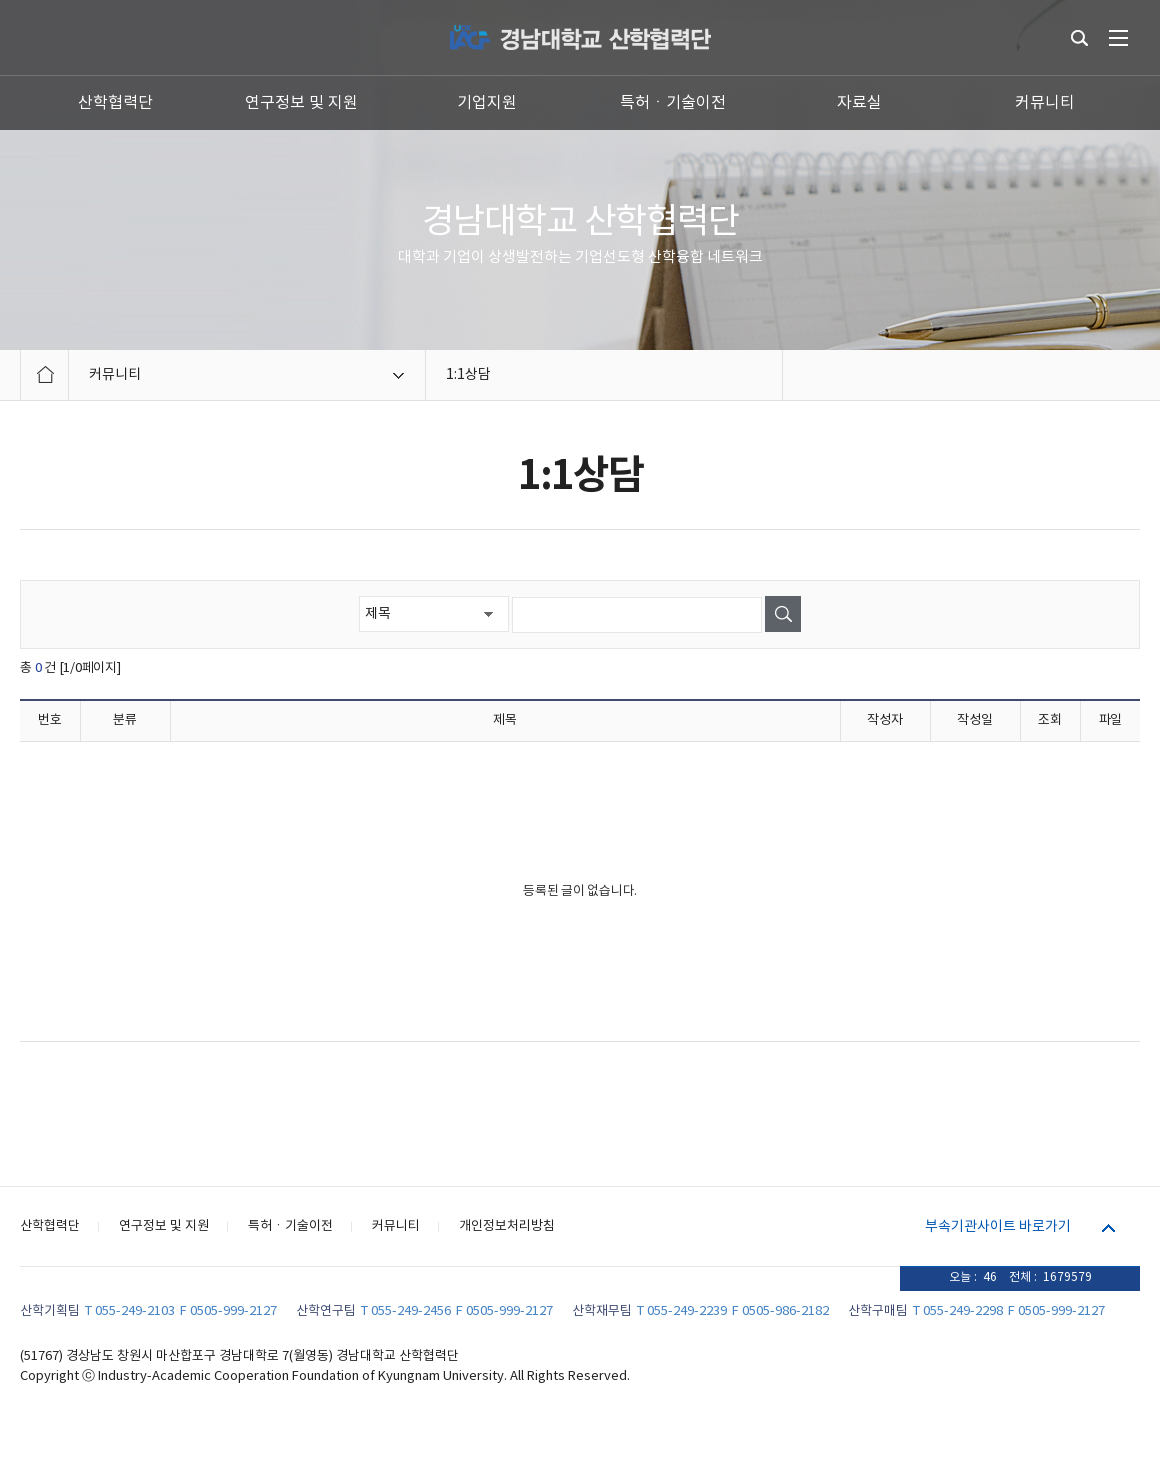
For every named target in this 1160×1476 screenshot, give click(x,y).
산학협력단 (115, 103)
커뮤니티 (1045, 103)
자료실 (859, 103)
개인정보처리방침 (507, 1226)
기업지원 (487, 103)
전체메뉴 (1118, 38)
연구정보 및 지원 (301, 103)
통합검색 (1079, 38)
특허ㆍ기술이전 (673, 103)
